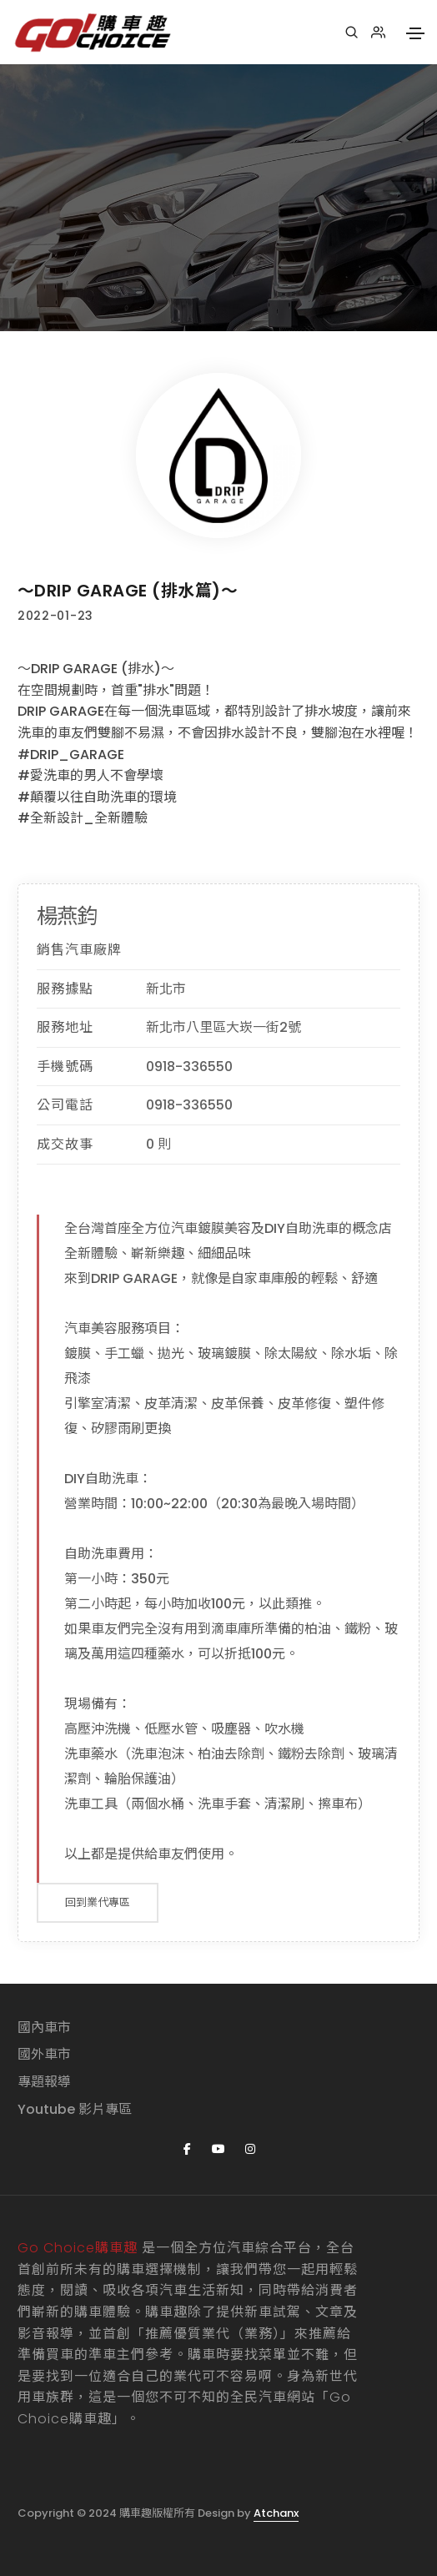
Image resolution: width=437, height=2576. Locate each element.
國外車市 (44, 2054)
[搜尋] (351, 33)
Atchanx (276, 2513)
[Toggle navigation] (415, 33)
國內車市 (44, 2027)
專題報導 (44, 2081)
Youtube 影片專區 (75, 2109)
